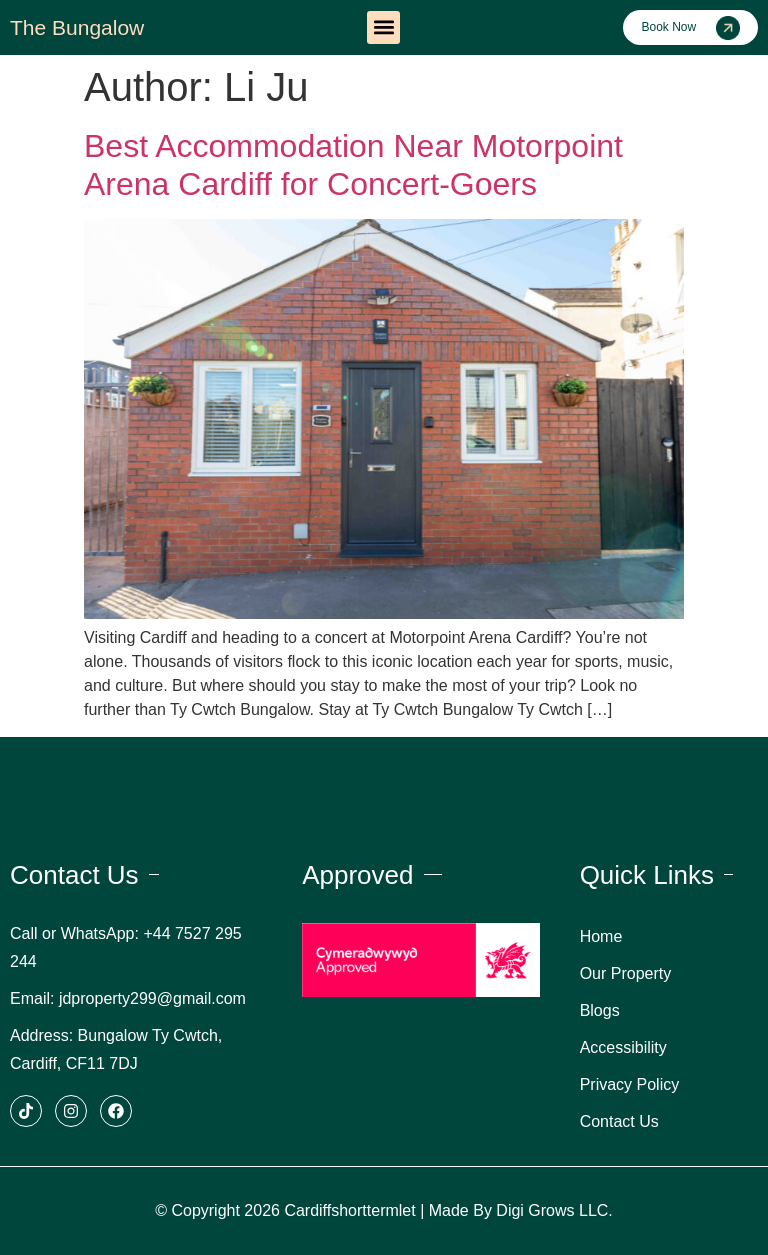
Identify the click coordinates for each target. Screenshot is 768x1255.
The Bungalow (77, 27)
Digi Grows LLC (552, 1210)
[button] (383, 27)
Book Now (668, 27)
